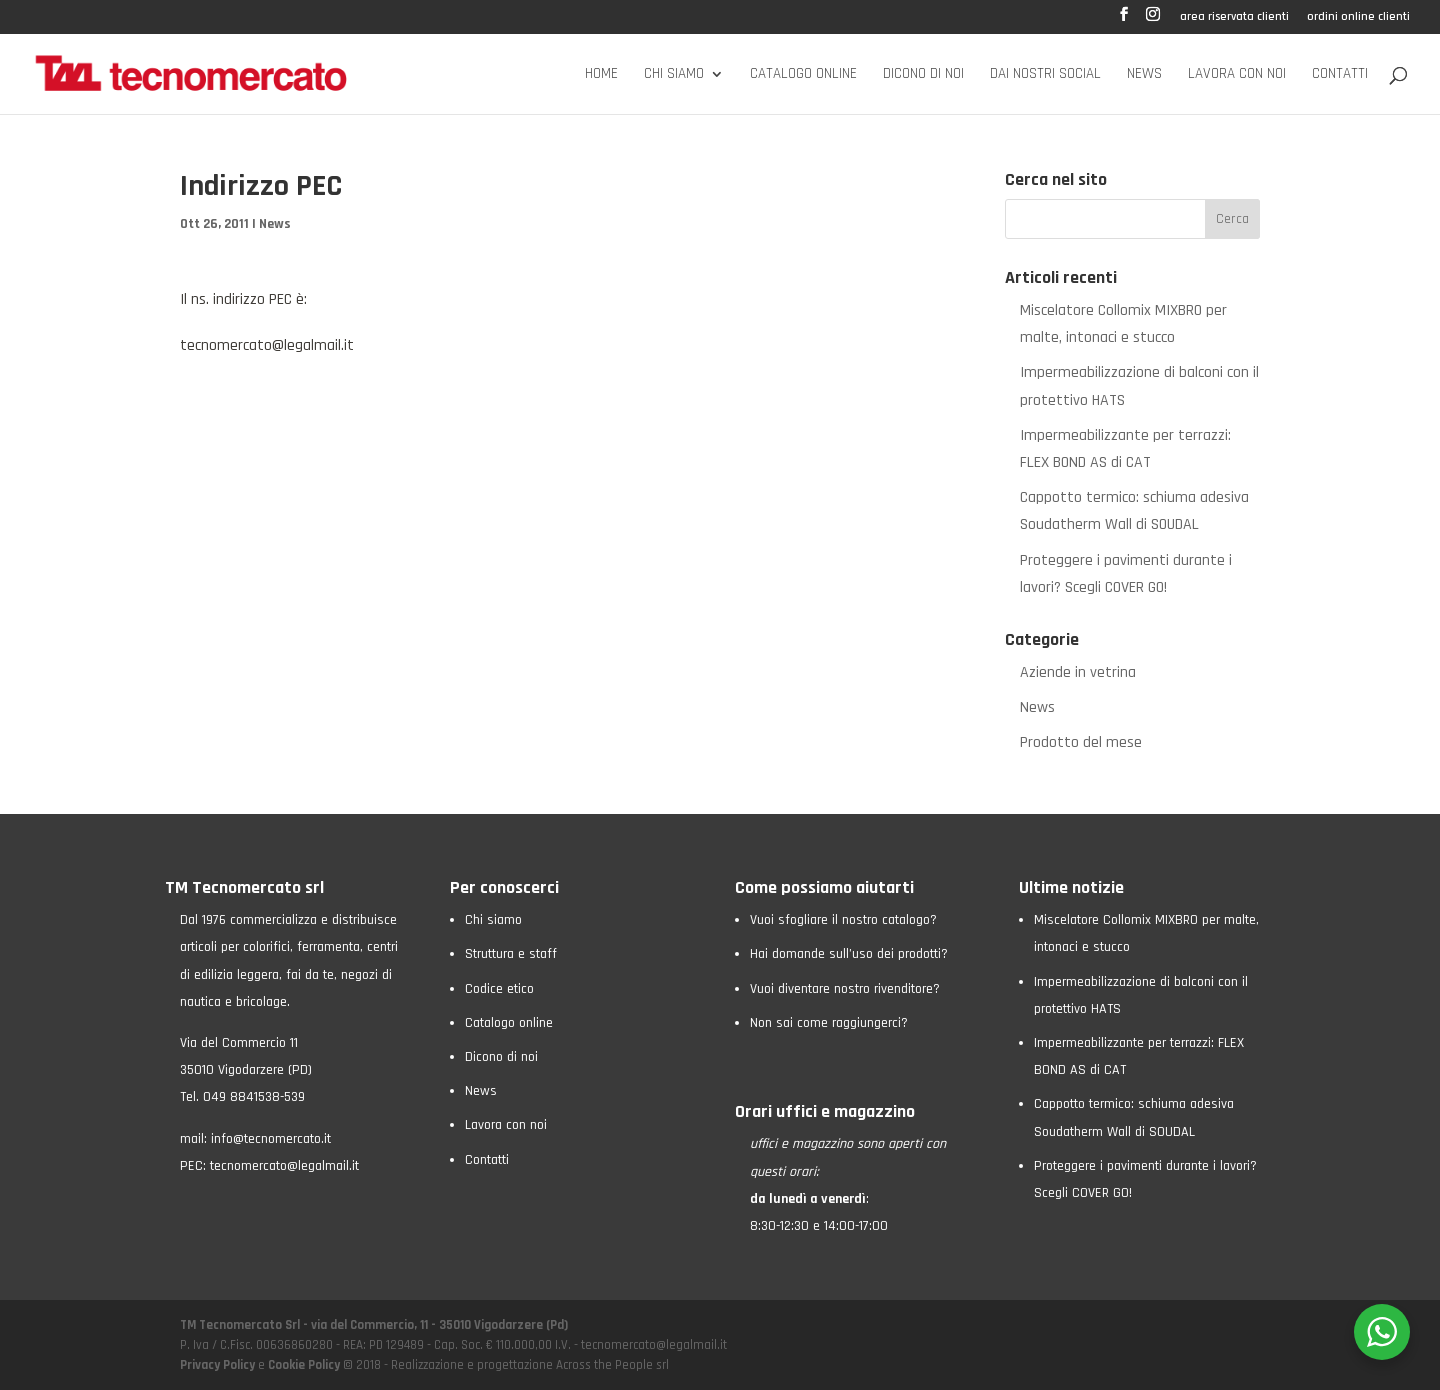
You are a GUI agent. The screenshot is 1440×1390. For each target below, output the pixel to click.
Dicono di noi (923, 75)
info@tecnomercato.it (271, 1139)
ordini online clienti (1358, 17)
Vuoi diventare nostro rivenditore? (845, 989)
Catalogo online (803, 75)
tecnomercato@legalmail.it (267, 345)
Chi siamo (674, 75)
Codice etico (499, 989)
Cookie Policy (304, 1365)
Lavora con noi (1237, 75)
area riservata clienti (1234, 17)
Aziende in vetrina (1078, 672)
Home (601, 75)
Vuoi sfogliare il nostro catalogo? (843, 920)
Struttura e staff (511, 954)
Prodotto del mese (1081, 742)
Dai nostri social (1045, 75)
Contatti (1340, 75)
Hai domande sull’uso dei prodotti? (849, 954)
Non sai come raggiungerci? (829, 1023)
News (1144, 75)
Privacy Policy (219, 1365)
